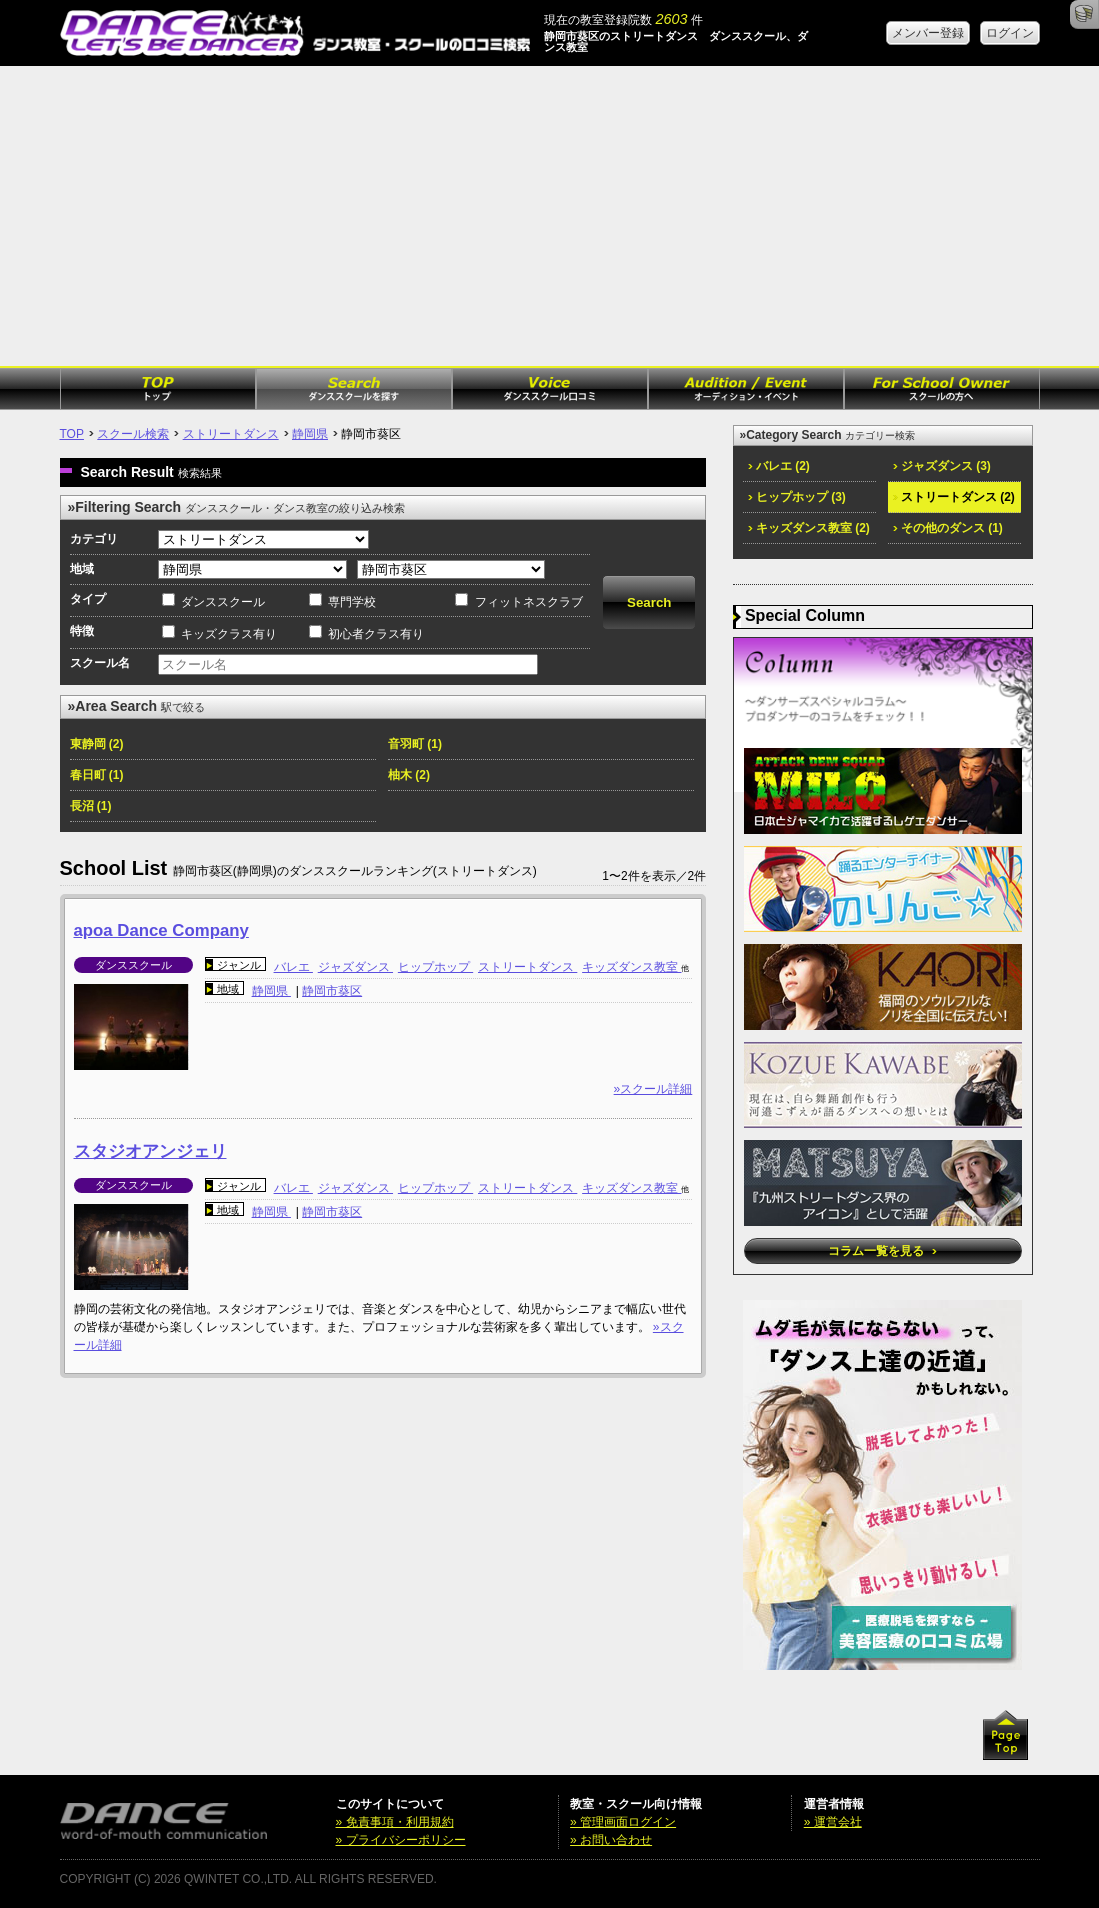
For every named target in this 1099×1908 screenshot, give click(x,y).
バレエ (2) (779, 466)
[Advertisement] (549, 216)
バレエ (293, 967)
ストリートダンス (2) (954, 497)
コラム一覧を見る (882, 1251)
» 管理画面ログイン (623, 1822)
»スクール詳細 (653, 1089)
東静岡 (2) (97, 744)
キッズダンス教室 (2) (809, 528)
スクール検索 (133, 434)
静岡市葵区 (332, 991)
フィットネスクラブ (529, 602)
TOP (72, 434)
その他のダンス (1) (948, 528)
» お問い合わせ (611, 1840)
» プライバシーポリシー (401, 1840)
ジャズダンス (355, 967)
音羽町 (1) (415, 744)
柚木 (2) (409, 775)
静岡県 (310, 434)
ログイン (1010, 33)
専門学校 (352, 602)
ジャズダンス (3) (942, 466)
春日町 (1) (97, 775)
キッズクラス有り (229, 634)
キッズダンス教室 (631, 967)
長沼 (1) (91, 806)
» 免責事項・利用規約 (395, 1822)
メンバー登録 (928, 33)
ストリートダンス (231, 434)
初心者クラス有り (376, 634)
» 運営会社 (833, 1822)
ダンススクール (223, 602)
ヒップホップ (435, 967)
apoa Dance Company (161, 930)
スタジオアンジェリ (150, 1151)
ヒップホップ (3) (797, 497)
